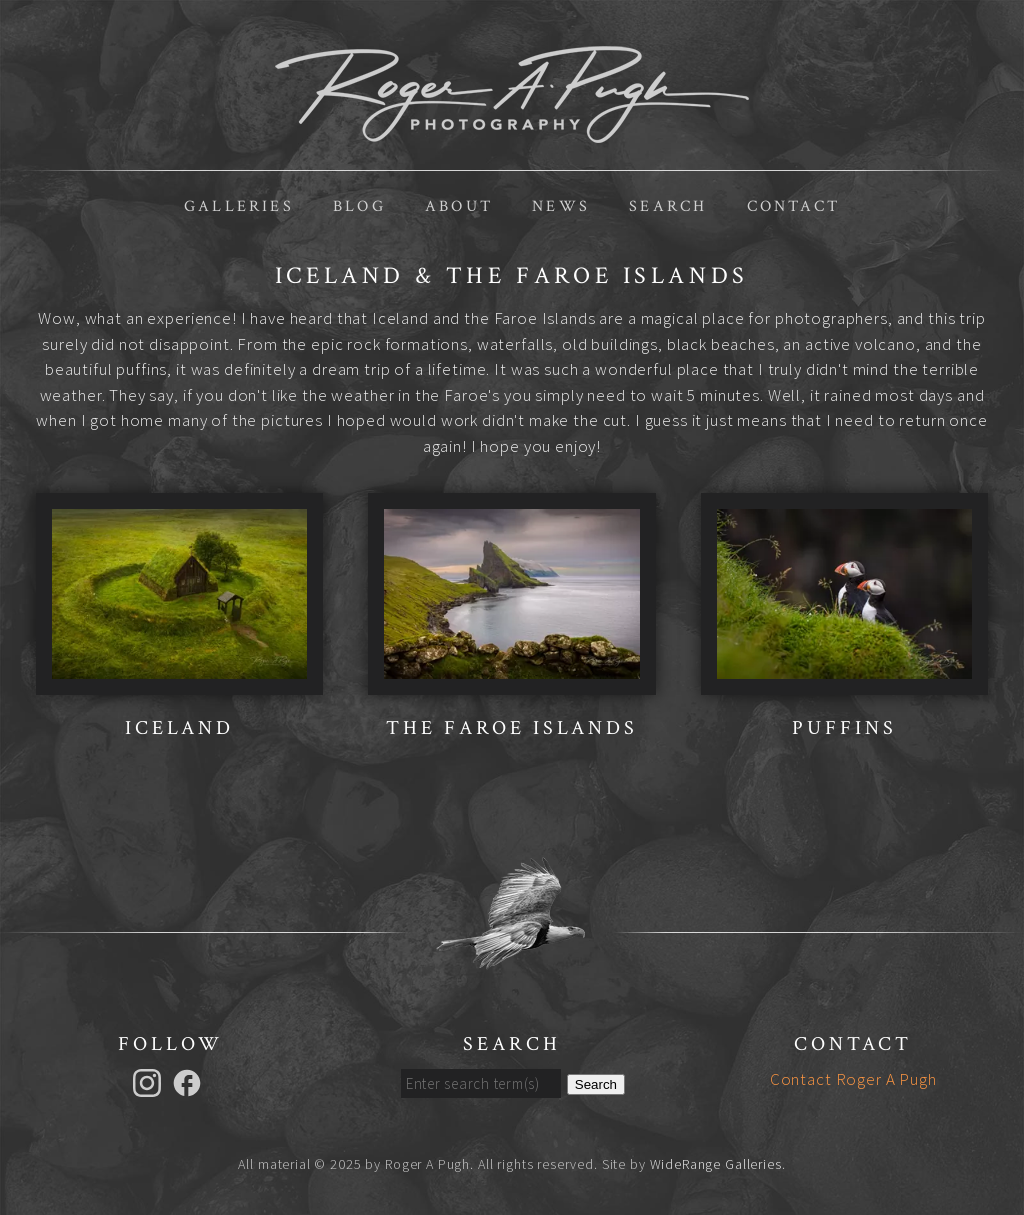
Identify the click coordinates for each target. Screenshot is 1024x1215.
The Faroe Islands (512, 728)
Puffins (844, 728)
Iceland (179, 728)
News (561, 206)
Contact (793, 206)
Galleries (239, 206)
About (459, 206)
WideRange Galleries (716, 1164)
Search (668, 206)
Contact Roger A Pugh (853, 1079)
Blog (359, 206)
